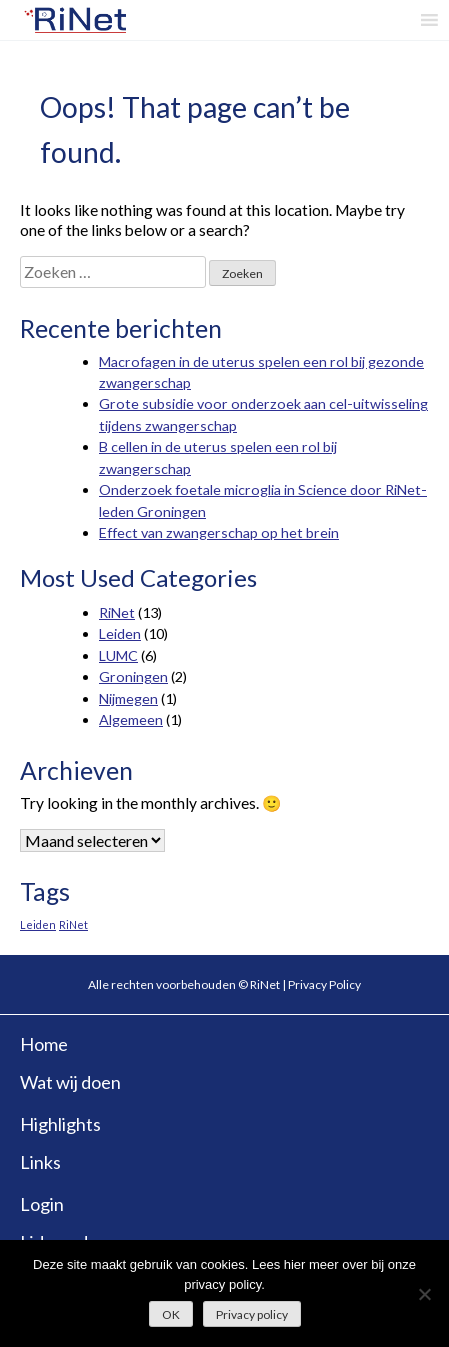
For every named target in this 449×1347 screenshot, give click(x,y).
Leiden (120, 633)
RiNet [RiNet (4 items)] (73, 924)
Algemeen (131, 719)
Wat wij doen (70, 1082)
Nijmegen (128, 698)
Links (40, 1162)
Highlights (60, 1124)
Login (42, 1204)
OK (171, 1314)
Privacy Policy (324, 984)
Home (44, 1044)
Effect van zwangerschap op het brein (219, 532)
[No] (424, 1294)
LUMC (118, 655)
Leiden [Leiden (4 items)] (38, 924)
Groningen (133, 676)
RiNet (117, 612)
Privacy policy (252, 1314)
